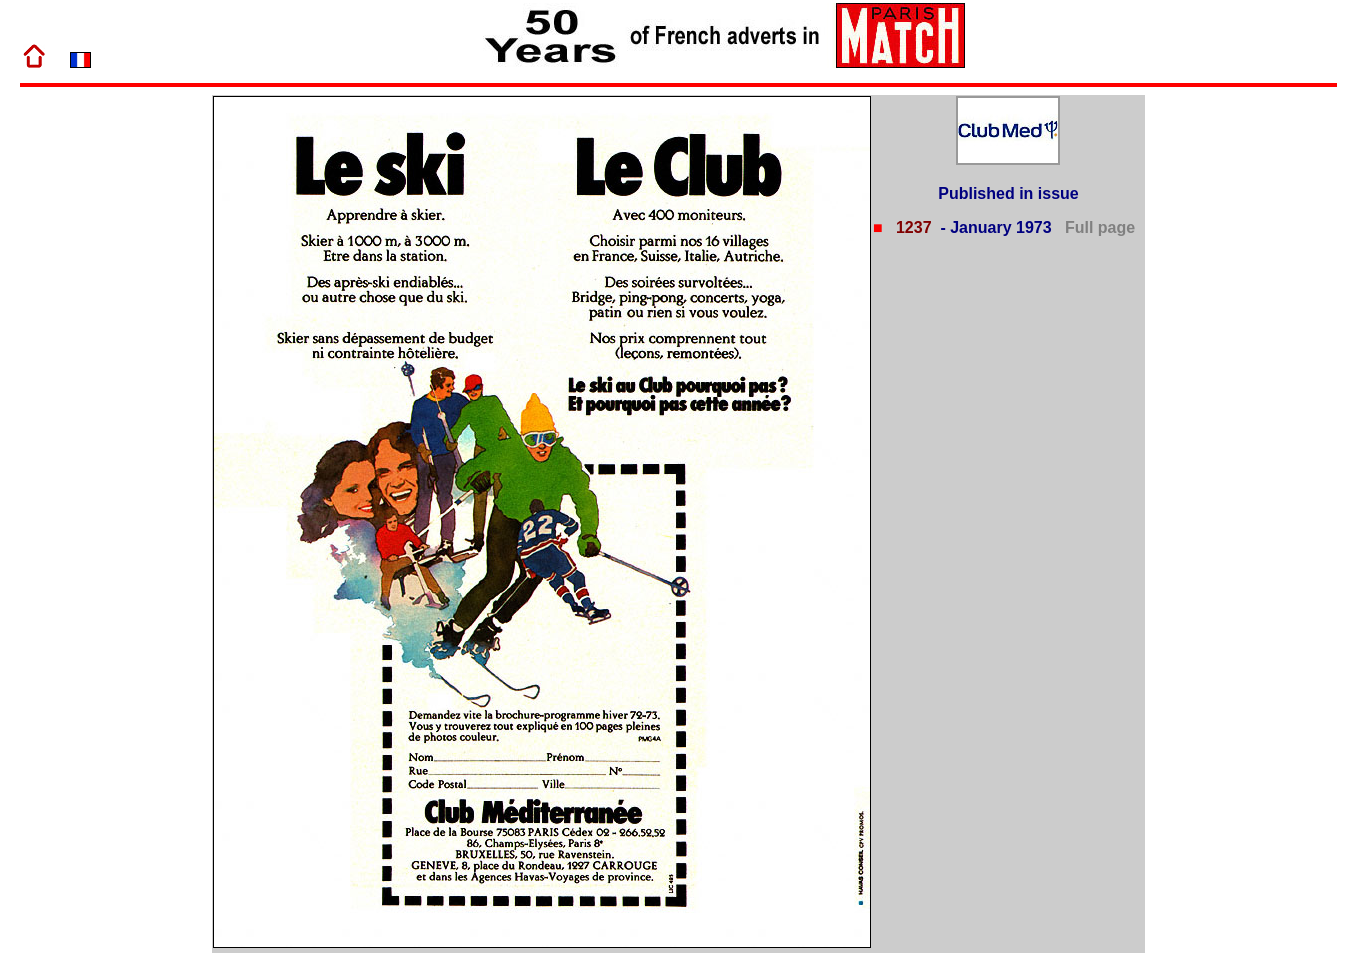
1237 (911, 227)
